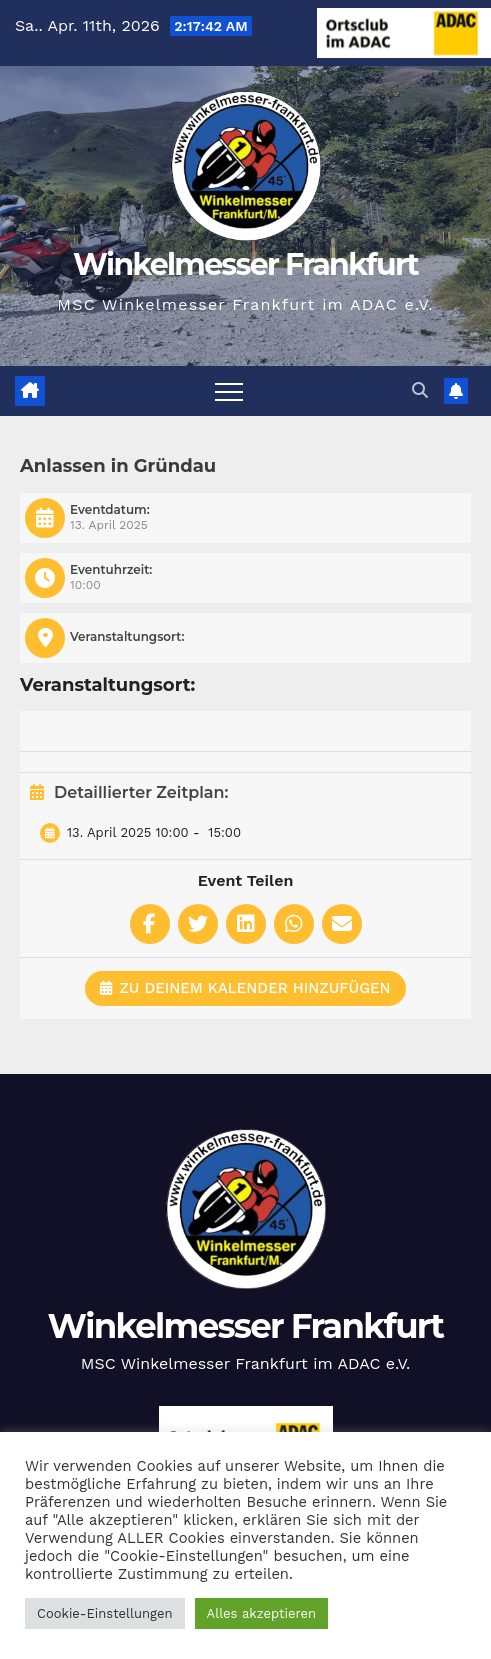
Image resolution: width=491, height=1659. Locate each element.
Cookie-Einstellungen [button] (105, 1613)
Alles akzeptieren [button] (261, 1613)
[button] (420, 390)
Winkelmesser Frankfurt (245, 264)
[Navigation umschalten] (229, 391)
